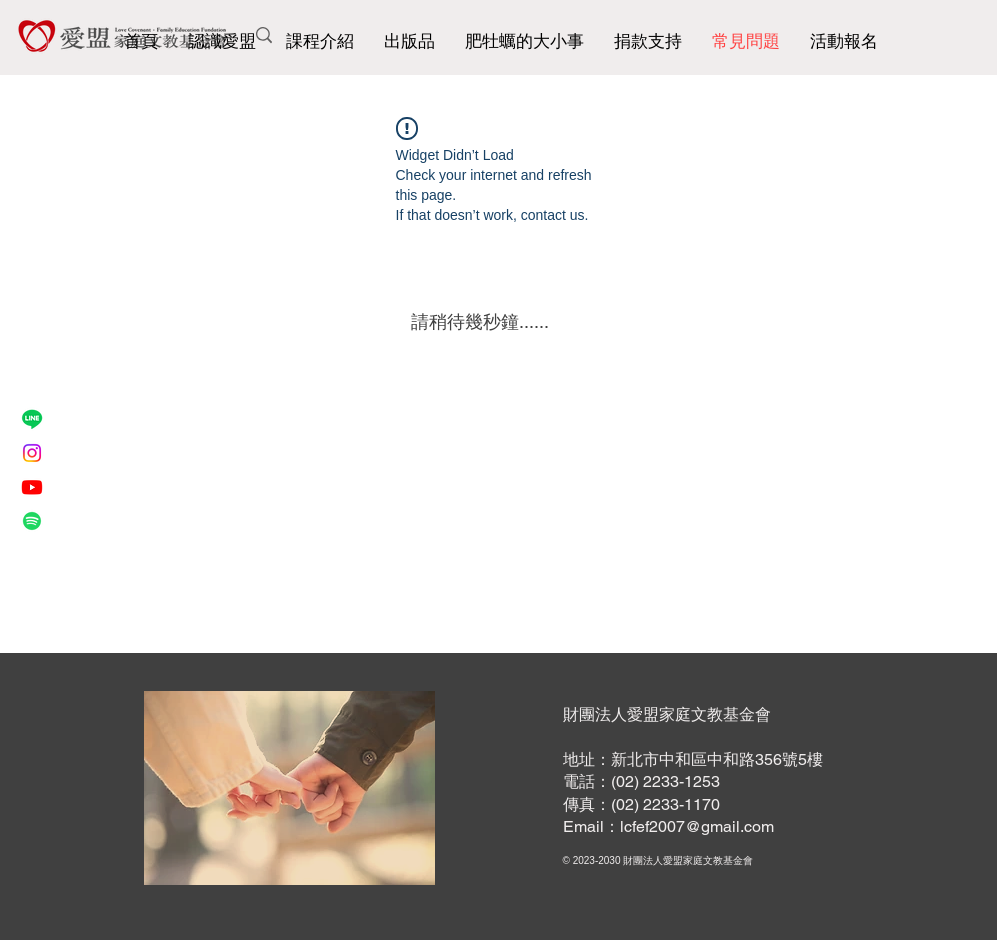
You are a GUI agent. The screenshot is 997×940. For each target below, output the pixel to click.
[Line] (32, 419)
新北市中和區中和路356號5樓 (717, 759)
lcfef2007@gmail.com (697, 826)
